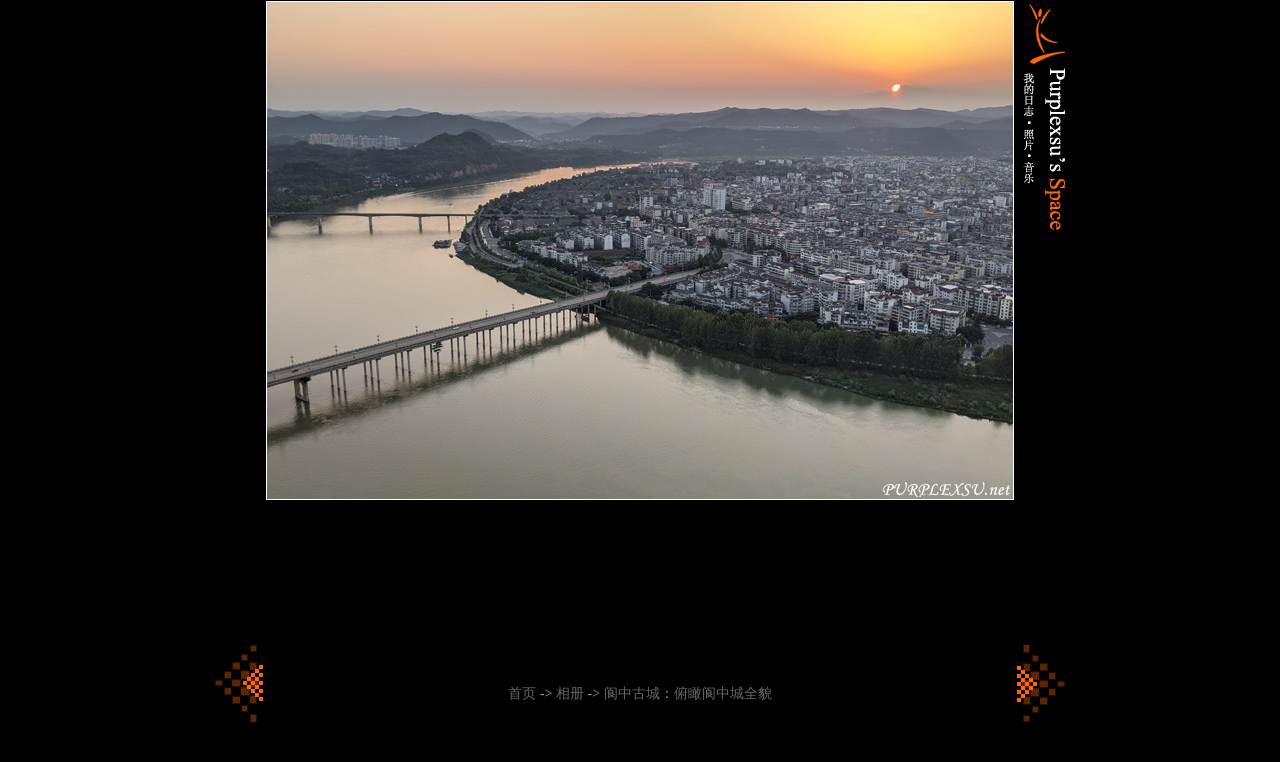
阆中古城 (632, 693)
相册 (570, 693)
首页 (522, 693)
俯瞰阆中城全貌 (723, 693)
